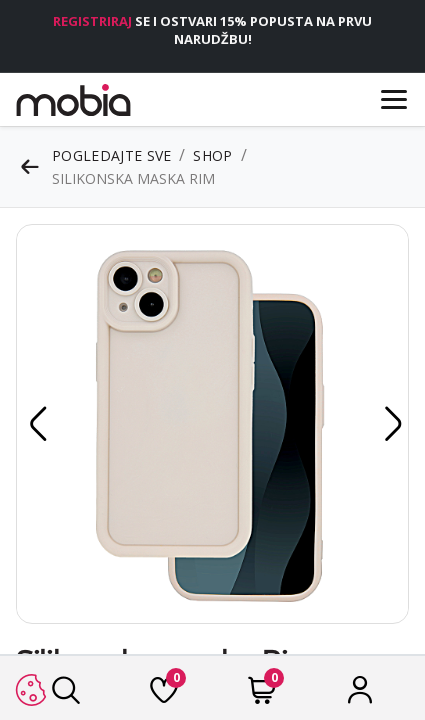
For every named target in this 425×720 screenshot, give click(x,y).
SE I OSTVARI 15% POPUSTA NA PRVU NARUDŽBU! (212, 30)
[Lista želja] (164, 695)
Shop (212, 155)
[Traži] (66, 695)
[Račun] (360, 695)
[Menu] (394, 99)
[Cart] (262, 695)
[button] (35, 424)
